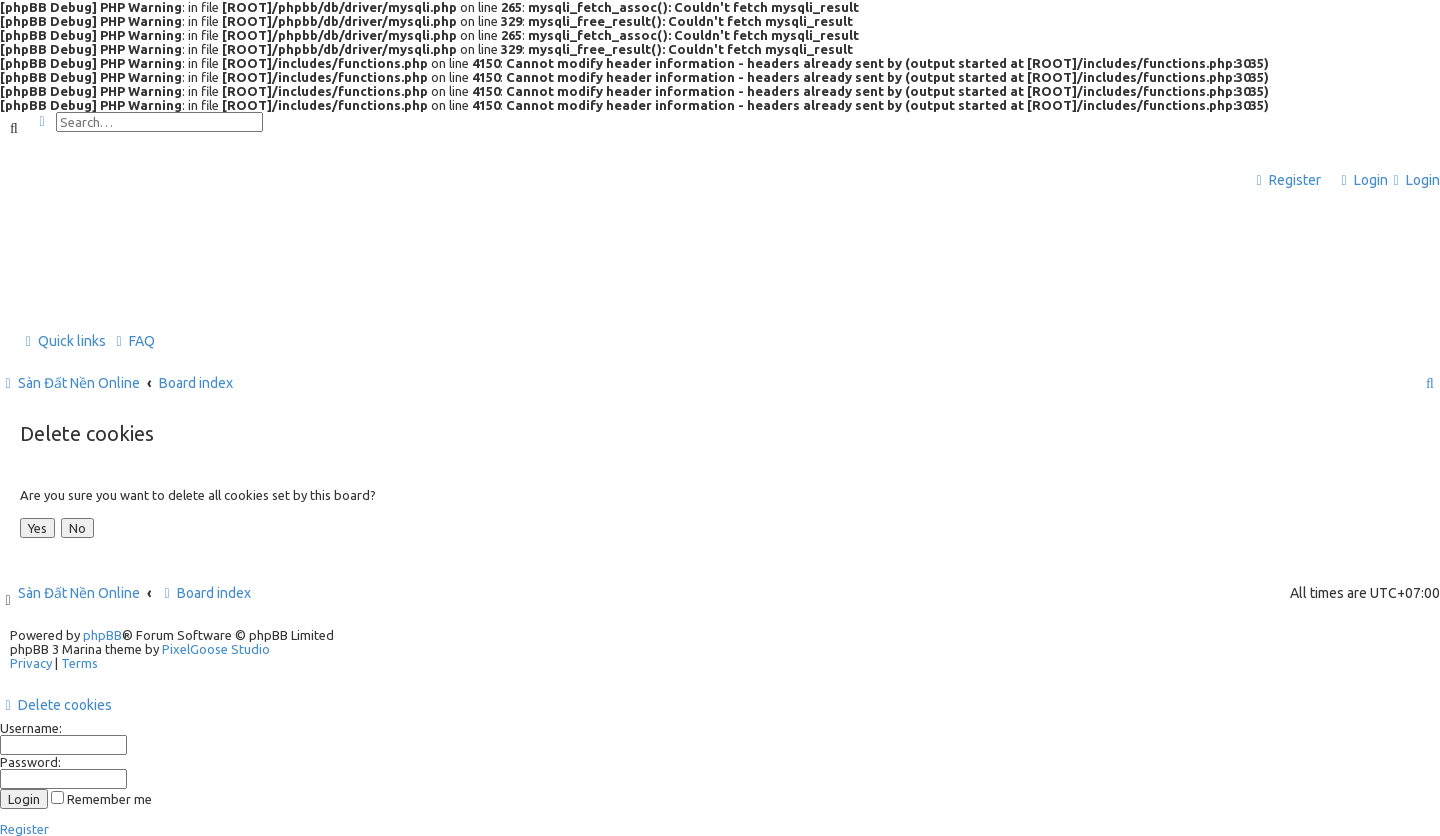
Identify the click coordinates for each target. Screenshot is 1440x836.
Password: (30, 762)
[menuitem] (1362, 180)
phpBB (102, 635)
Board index (205, 593)
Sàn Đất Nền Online (79, 593)
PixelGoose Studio (216, 649)
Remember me (101, 799)
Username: (31, 728)
